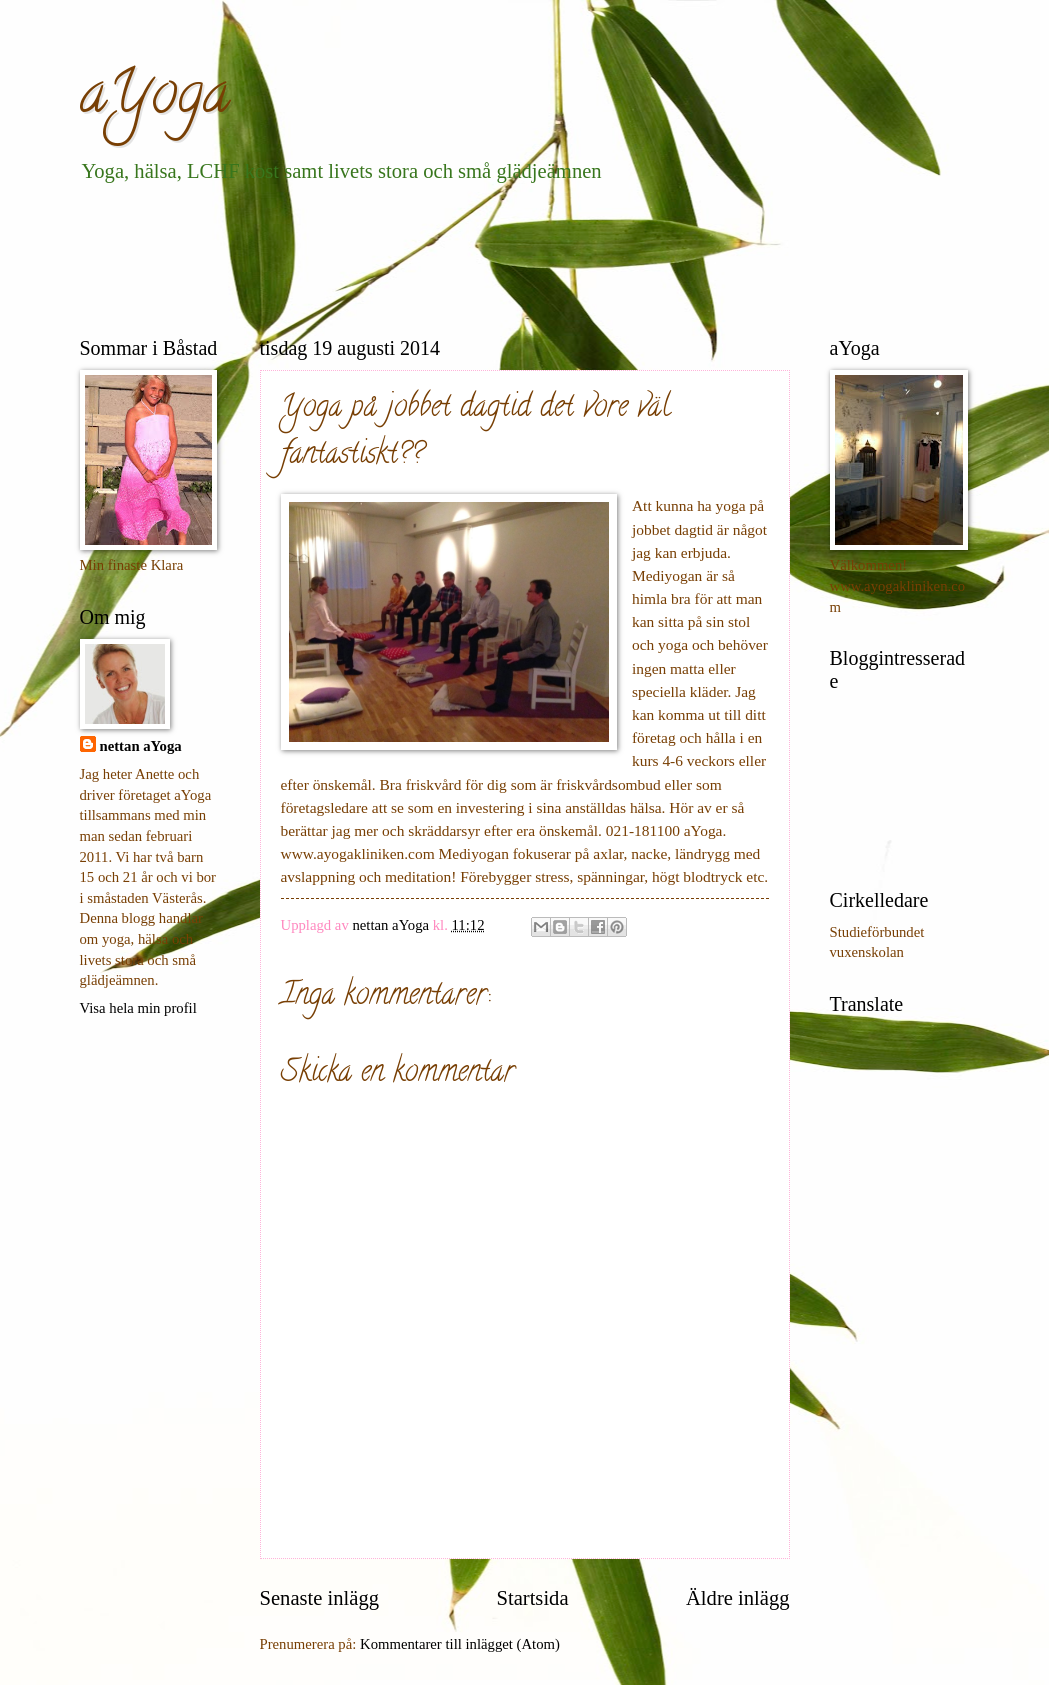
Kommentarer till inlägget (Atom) (460, 1644)
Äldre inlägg (738, 1598)
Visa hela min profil (138, 1008)
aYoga (155, 99)
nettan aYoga (141, 746)
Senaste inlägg (320, 1598)
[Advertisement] (444, 256)
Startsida (532, 1598)
